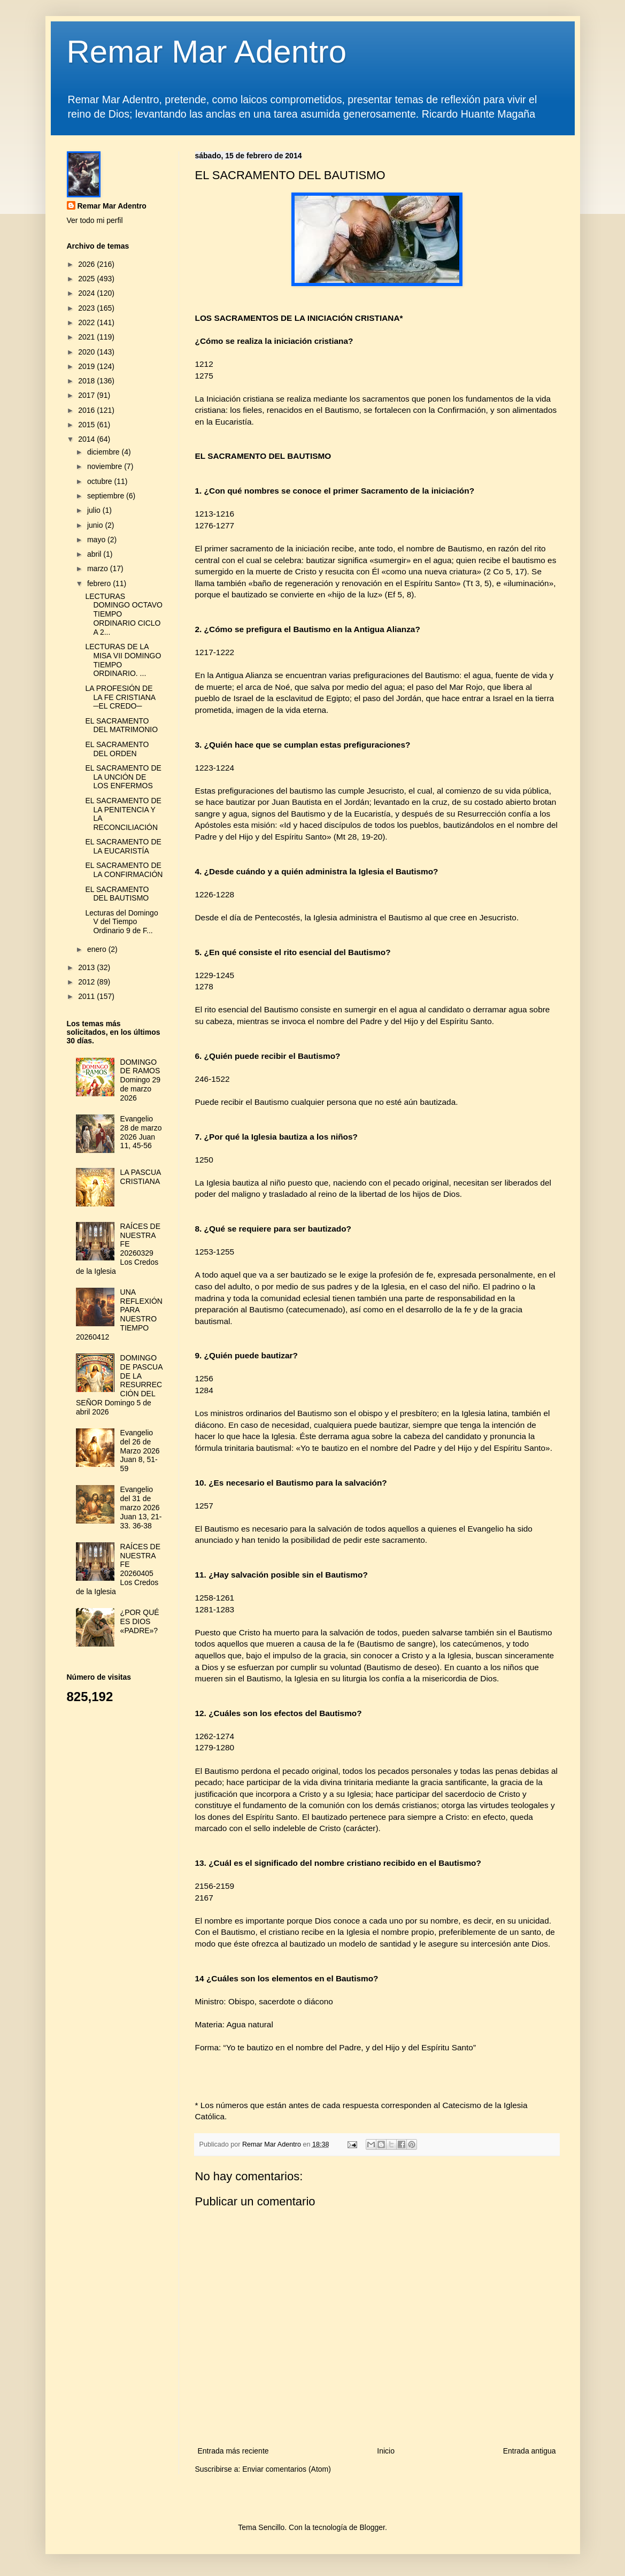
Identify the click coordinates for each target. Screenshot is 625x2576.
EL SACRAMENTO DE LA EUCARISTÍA (123, 846)
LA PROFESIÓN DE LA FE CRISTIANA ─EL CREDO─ (120, 697)
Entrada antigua (529, 2451)
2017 (87, 395)
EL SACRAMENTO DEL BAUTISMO (117, 894)
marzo (98, 568)
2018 (87, 380)
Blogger (371, 2527)
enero (98, 949)
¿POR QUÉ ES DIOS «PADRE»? (139, 1621)
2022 (87, 322)
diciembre (104, 452)
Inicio (386, 2451)
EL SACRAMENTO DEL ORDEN (117, 749)
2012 (87, 982)
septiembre (106, 495)
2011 (87, 996)
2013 (87, 967)
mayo (97, 539)
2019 (87, 366)
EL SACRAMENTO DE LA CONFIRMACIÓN (124, 870)
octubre (100, 481)
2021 (87, 337)
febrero (100, 583)
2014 (87, 439)
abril (95, 554)
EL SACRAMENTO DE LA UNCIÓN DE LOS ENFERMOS (123, 777)
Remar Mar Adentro (207, 52)
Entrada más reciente (233, 2451)
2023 (87, 308)
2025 (87, 278)
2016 (87, 410)
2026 (87, 264)
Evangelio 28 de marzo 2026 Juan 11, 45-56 (141, 1132)
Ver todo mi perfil (95, 220)
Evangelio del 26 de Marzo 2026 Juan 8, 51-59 (140, 1450)
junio (96, 525)
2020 (87, 352)
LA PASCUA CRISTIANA (140, 1177)
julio (95, 510)
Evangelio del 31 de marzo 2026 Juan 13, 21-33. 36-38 (141, 1507)
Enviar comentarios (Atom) (286, 2469)
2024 (87, 293)
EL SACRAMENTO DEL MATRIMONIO (121, 725)
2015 (87, 424)
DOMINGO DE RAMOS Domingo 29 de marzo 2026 (140, 1080)
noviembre (105, 466)
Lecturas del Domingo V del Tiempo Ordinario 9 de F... (121, 922)
